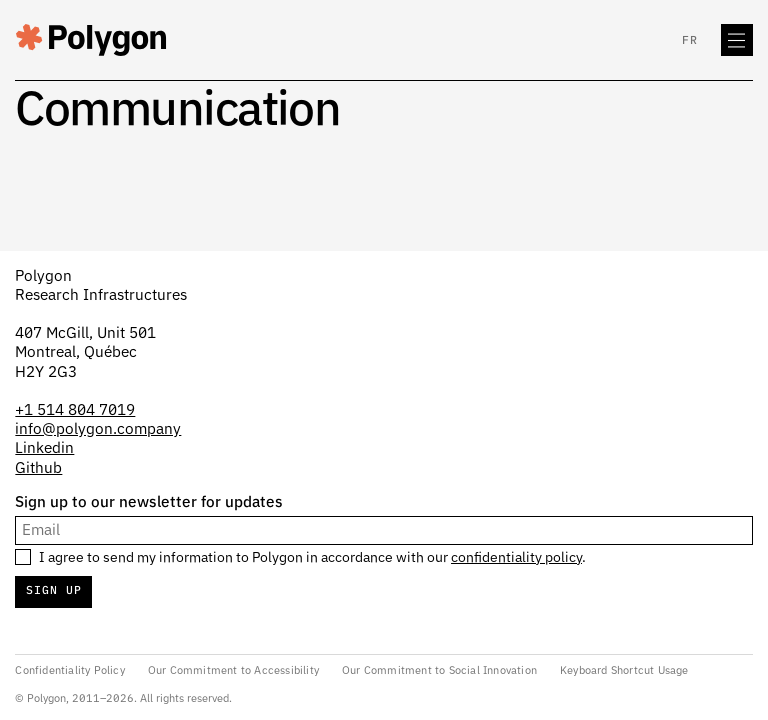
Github (38, 468)
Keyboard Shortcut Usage (624, 670)
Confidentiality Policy (69, 670)
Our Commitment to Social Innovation (439, 670)
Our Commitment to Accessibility (233, 670)
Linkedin (44, 448)
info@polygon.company (98, 429)
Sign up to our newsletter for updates (149, 502)
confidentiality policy (516, 558)
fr (690, 41)
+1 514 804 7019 (75, 410)
